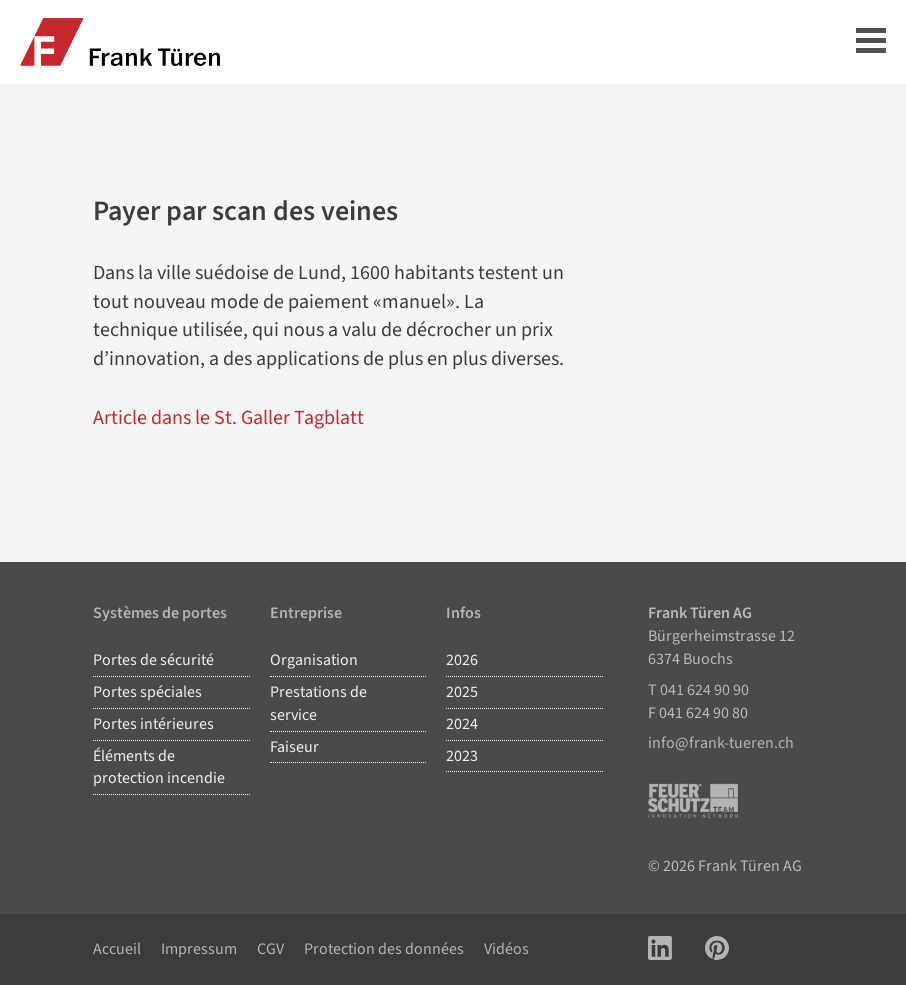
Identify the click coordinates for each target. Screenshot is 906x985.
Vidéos (506, 949)
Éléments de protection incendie (159, 767)
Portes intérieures (153, 724)
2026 (462, 660)
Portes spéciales (147, 692)
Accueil (117, 949)
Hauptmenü (871, 40)
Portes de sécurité (153, 660)
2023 (462, 756)
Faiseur (294, 747)
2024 (462, 724)
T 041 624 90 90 (698, 690)
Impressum (199, 949)
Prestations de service (318, 703)
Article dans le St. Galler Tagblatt (228, 418)
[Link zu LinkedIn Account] (660, 949)
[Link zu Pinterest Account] (717, 949)
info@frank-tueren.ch (721, 743)
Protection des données (384, 949)
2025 (462, 692)
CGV (270, 949)
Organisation (314, 660)
